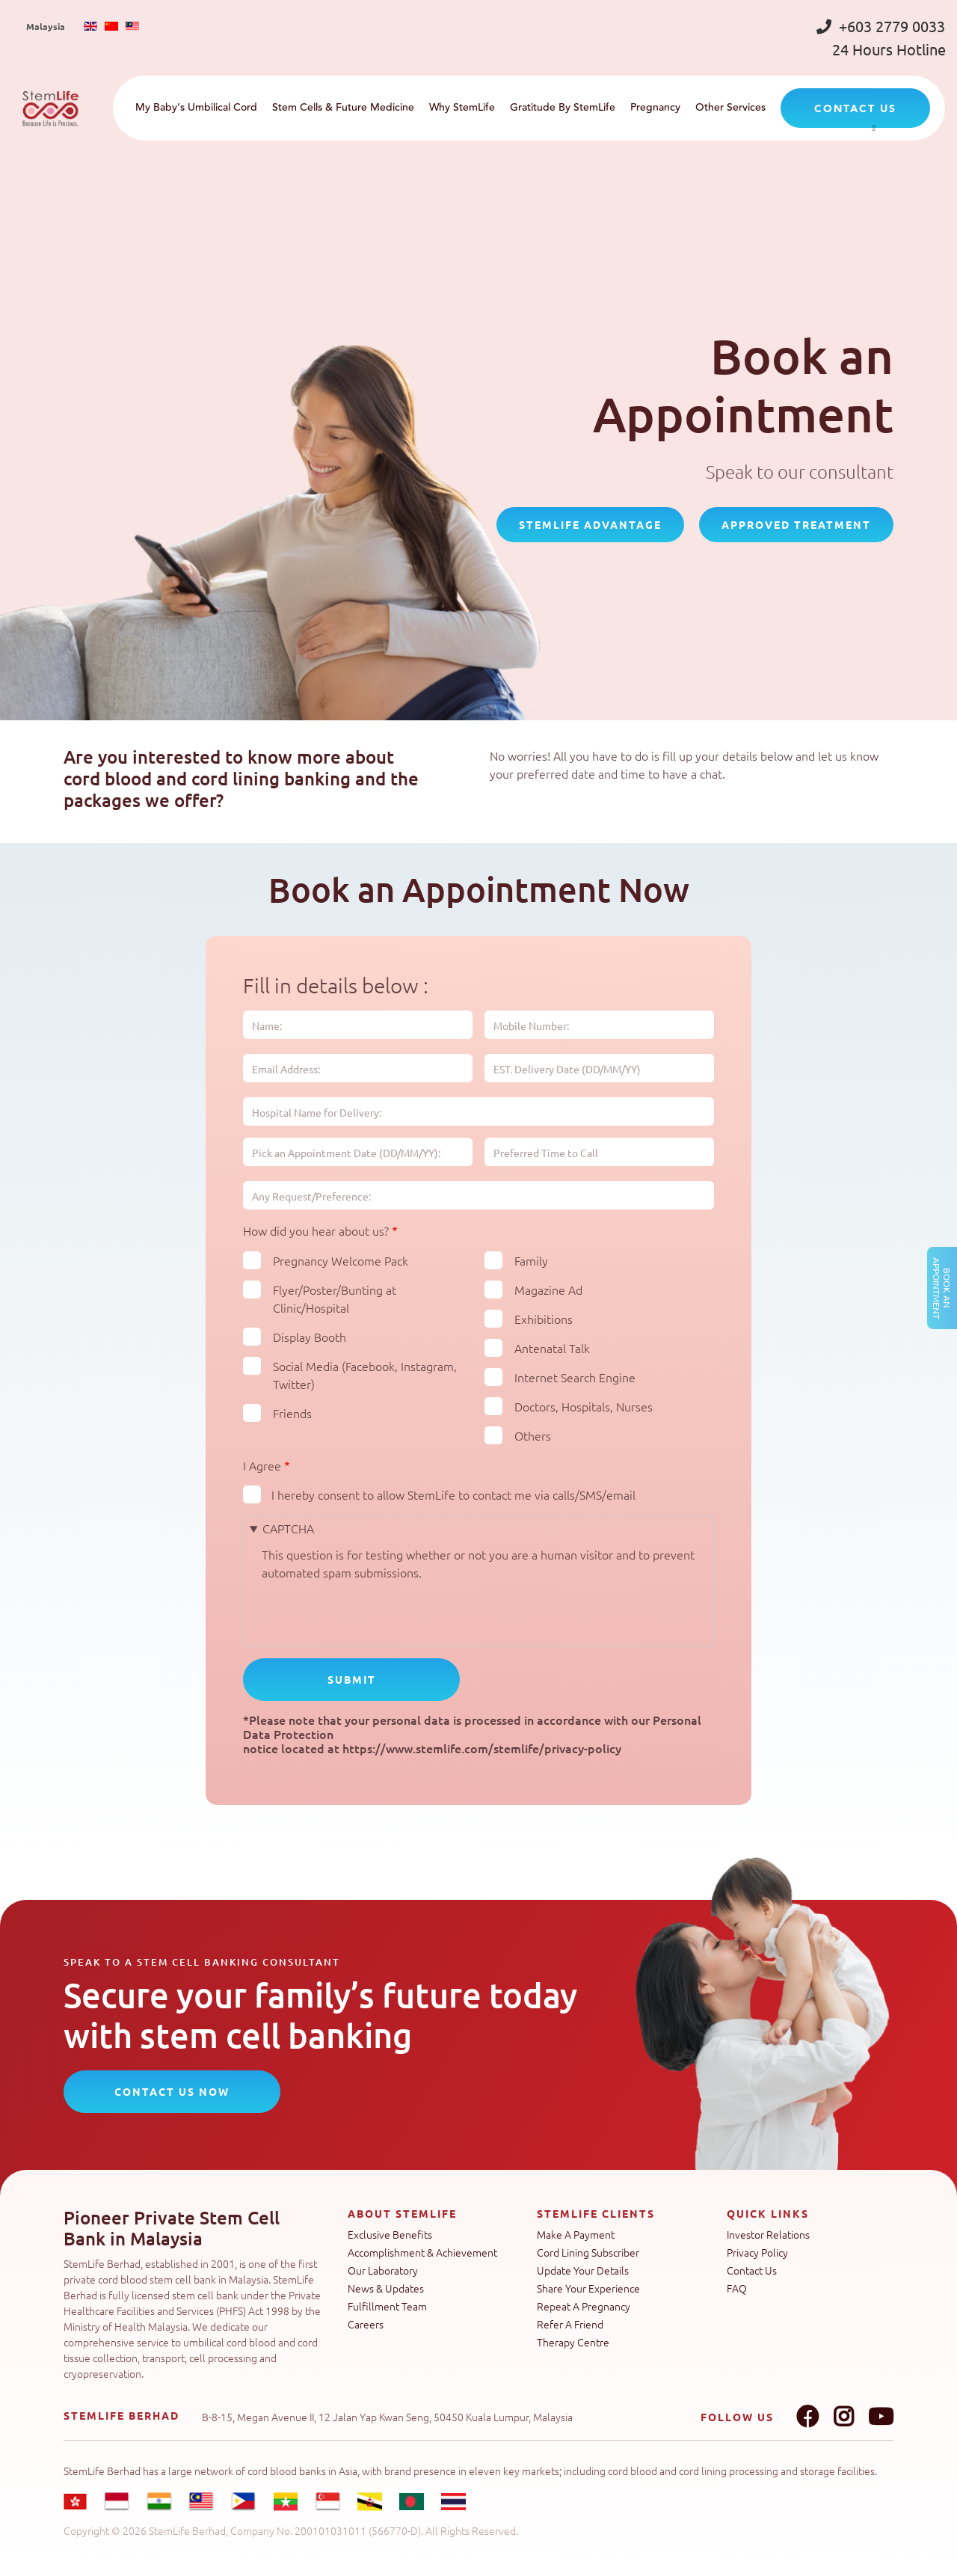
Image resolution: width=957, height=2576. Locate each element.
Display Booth (309, 1336)
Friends (292, 1413)
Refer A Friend (570, 2323)
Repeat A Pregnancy (583, 2306)
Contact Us (752, 2270)
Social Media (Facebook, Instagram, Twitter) (365, 1375)
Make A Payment (576, 2234)
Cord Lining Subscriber (588, 2252)
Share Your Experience (588, 2288)
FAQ (737, 2288)
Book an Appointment (942, 1288)
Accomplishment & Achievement (422, 2252)
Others (532, 1435)
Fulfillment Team (387, 2306)
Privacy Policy (757, 2252)
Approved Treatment (796, 524)
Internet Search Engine (575, 1377)
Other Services (730, 107)
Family (531, 1260)
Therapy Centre (573, 2341)
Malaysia (45, 26)
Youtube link (881, 2416)
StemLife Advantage (590, 524)
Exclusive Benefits (390, 2234)
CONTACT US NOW (172, 2091)
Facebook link (807, 2416)
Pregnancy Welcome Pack (340, 1260)
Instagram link (843, 2416)
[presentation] (375, 1610)
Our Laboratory (383, 2270)
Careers (366, 2323)
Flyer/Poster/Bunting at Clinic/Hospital (334, 1298)
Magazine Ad (548, 1289)
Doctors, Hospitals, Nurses (583, 1406)
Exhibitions (543, 1318)
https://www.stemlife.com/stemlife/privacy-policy (481, 1748)
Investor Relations (768, 2234)
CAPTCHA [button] (288, 1528)
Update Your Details (583, 2270)
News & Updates (386, 2288)
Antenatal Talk (552, 1348)
